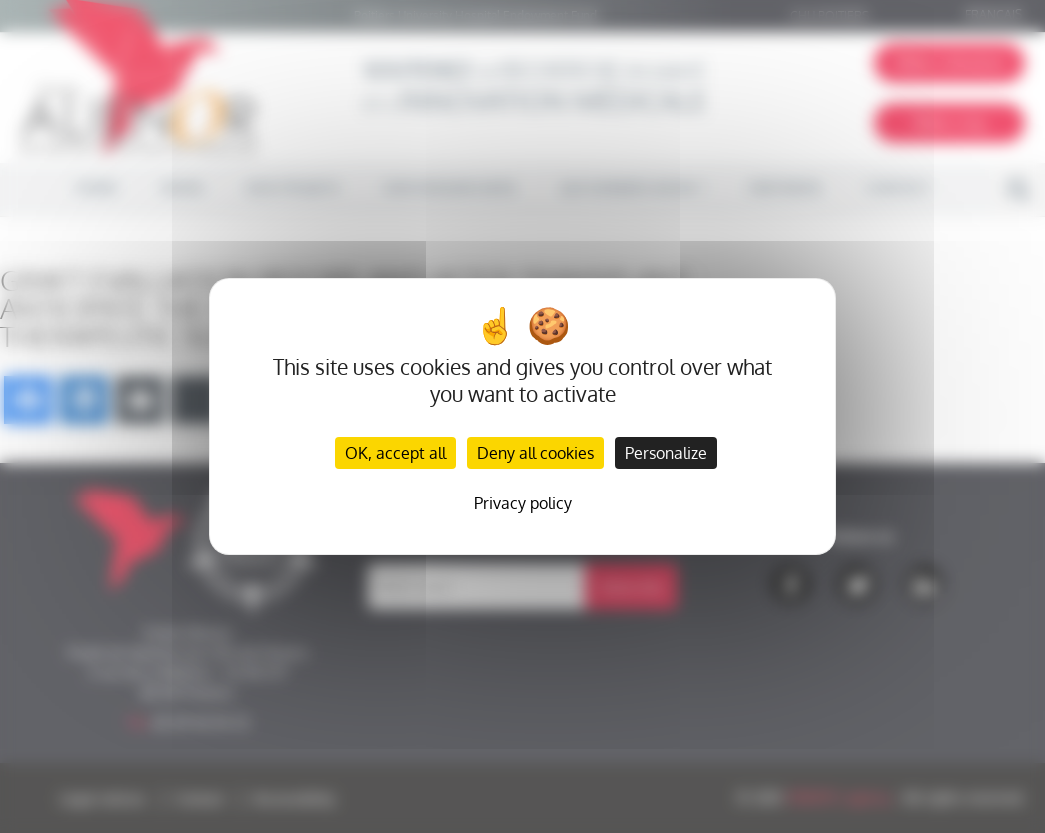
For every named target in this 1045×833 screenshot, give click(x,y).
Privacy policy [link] (523, 503)
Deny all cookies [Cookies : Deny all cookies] (535, 453)
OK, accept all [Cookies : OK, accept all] (395, 453)
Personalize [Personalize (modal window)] (666, 453)
